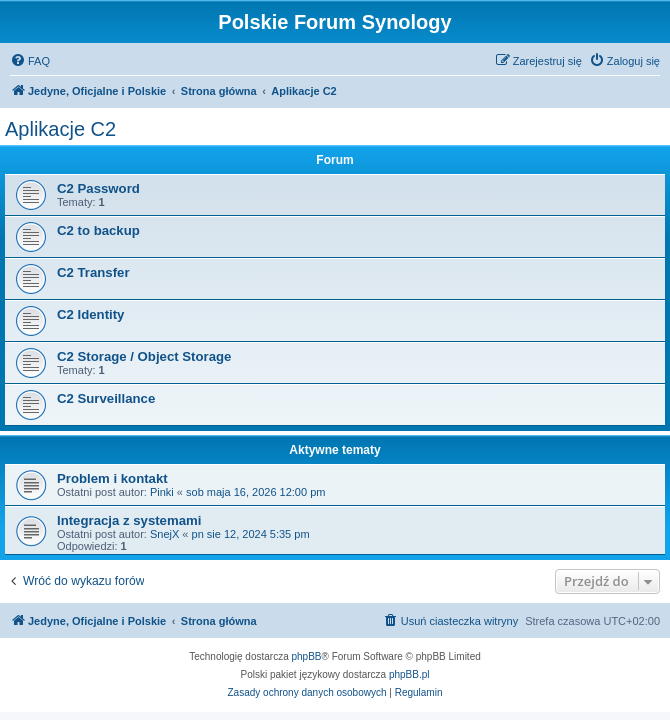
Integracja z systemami (129, 520)
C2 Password (98, 188)
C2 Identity (90, 314)
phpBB (307, 656)
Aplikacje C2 (60, 129)
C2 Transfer (93, 272)
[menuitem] (30, 61)
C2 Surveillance (106, 398)
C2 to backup (98, 230)
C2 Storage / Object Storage (144, 356)
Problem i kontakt (112, 478)
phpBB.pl (409, 674)
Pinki (162, 492)
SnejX (164, 534)
